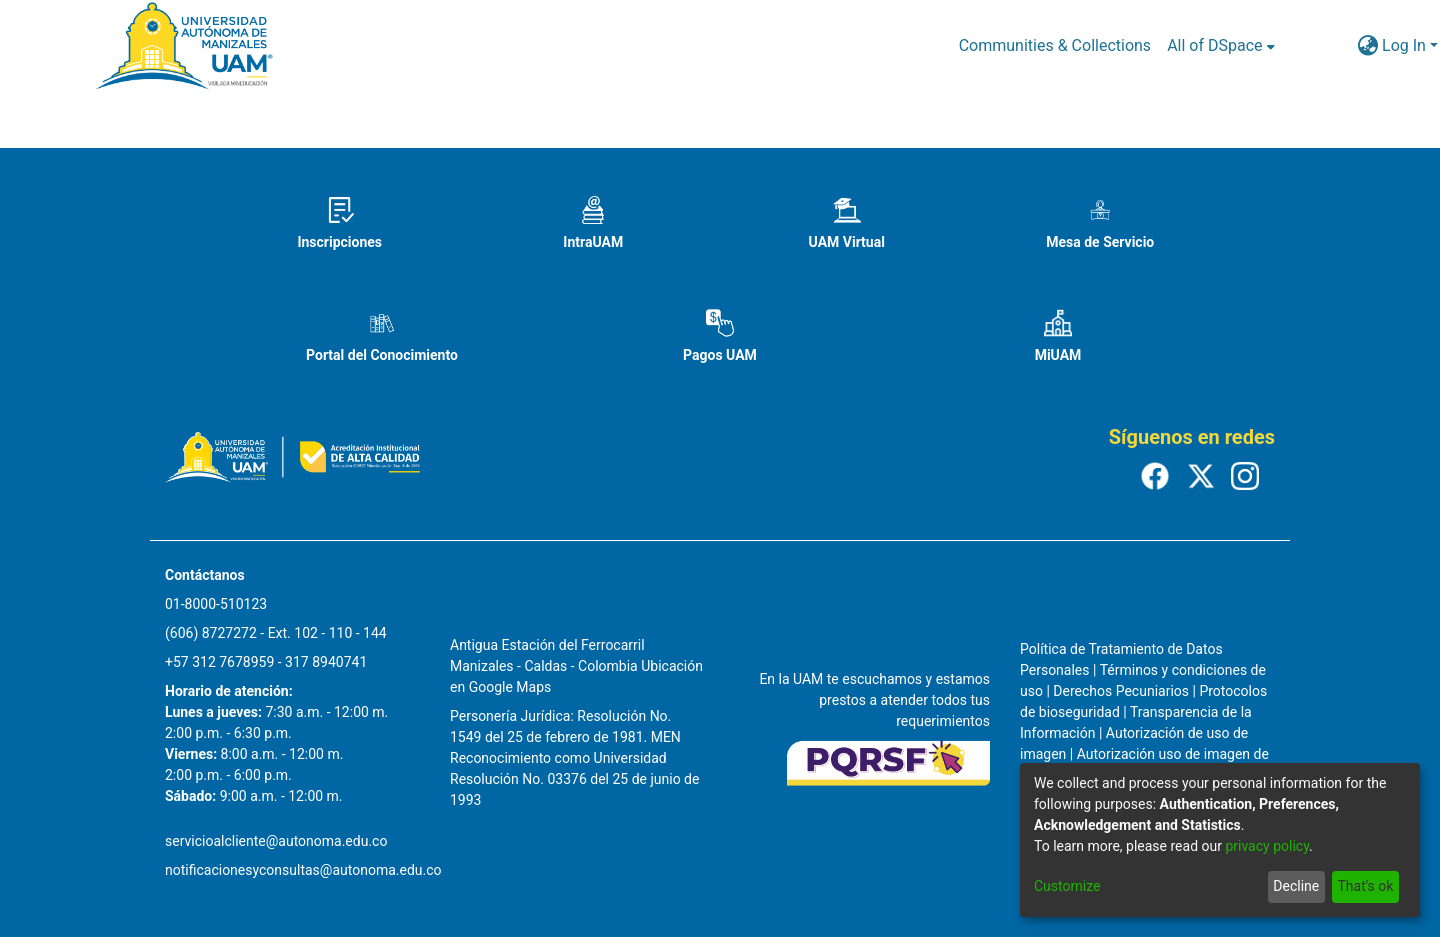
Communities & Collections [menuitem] (1055, 45)
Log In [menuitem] (1404, 45)
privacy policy (1267, 846)
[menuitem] (1220, 46)
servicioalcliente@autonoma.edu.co (276, 841)
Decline (1296, 886)
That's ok (1365, 886)
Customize (1067, 886)
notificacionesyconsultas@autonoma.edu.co (303, 870)
